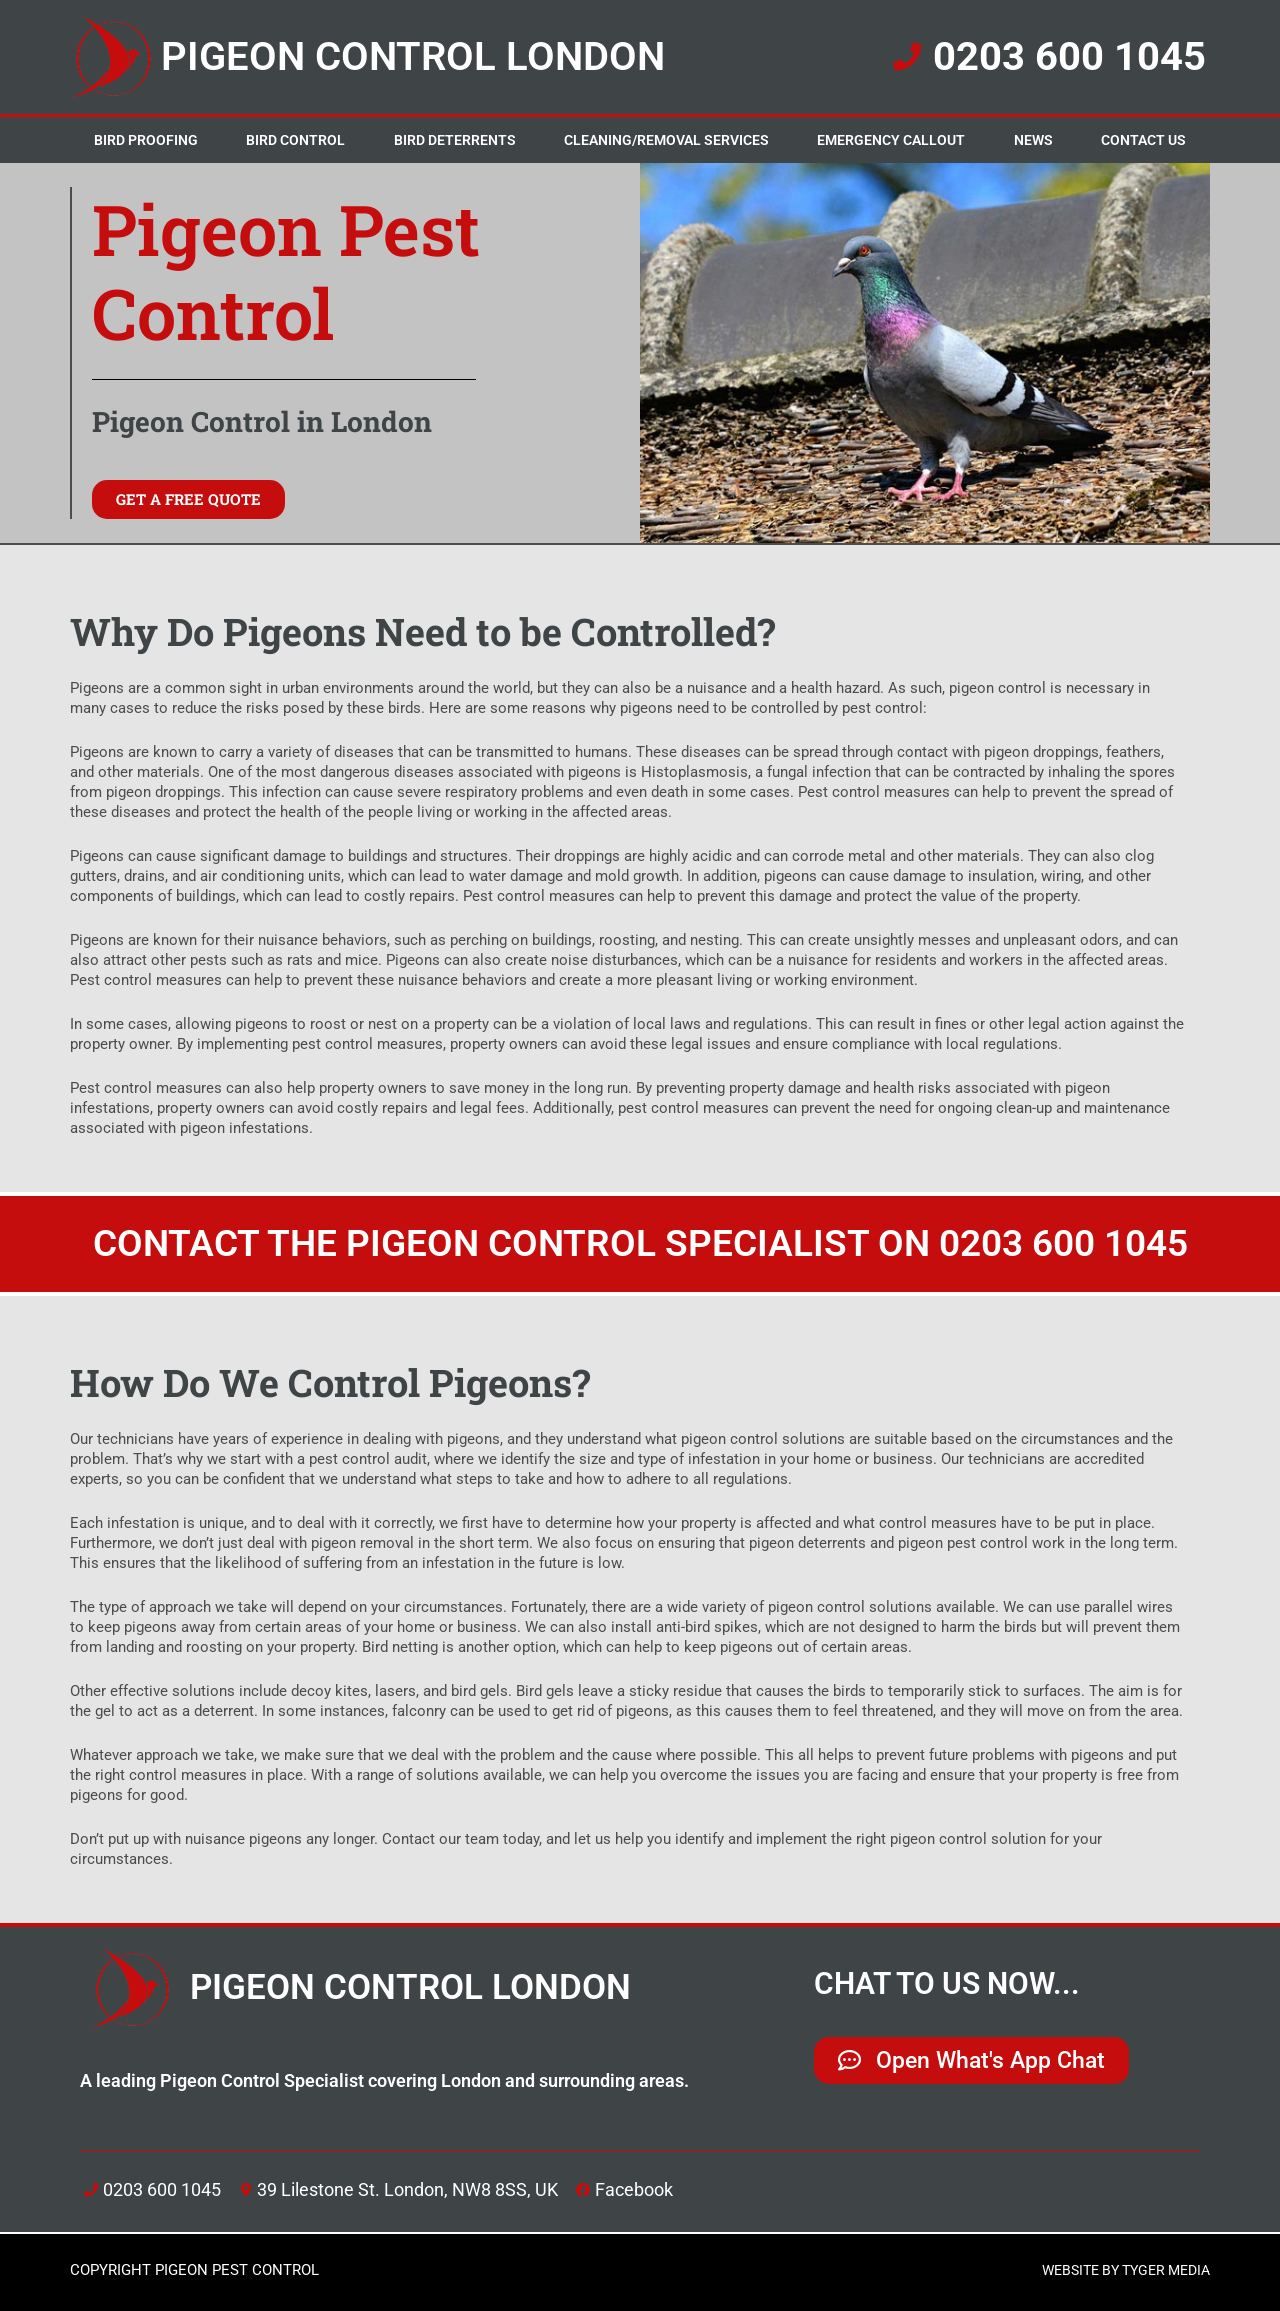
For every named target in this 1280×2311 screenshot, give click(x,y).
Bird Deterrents (455, 140)
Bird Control (295, 140)
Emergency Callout (891, 140)
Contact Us (1143, 140)
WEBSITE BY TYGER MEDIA (1118, 2270)
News (1033, 140)
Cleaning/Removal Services (666, 140)
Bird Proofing (146, 140)
